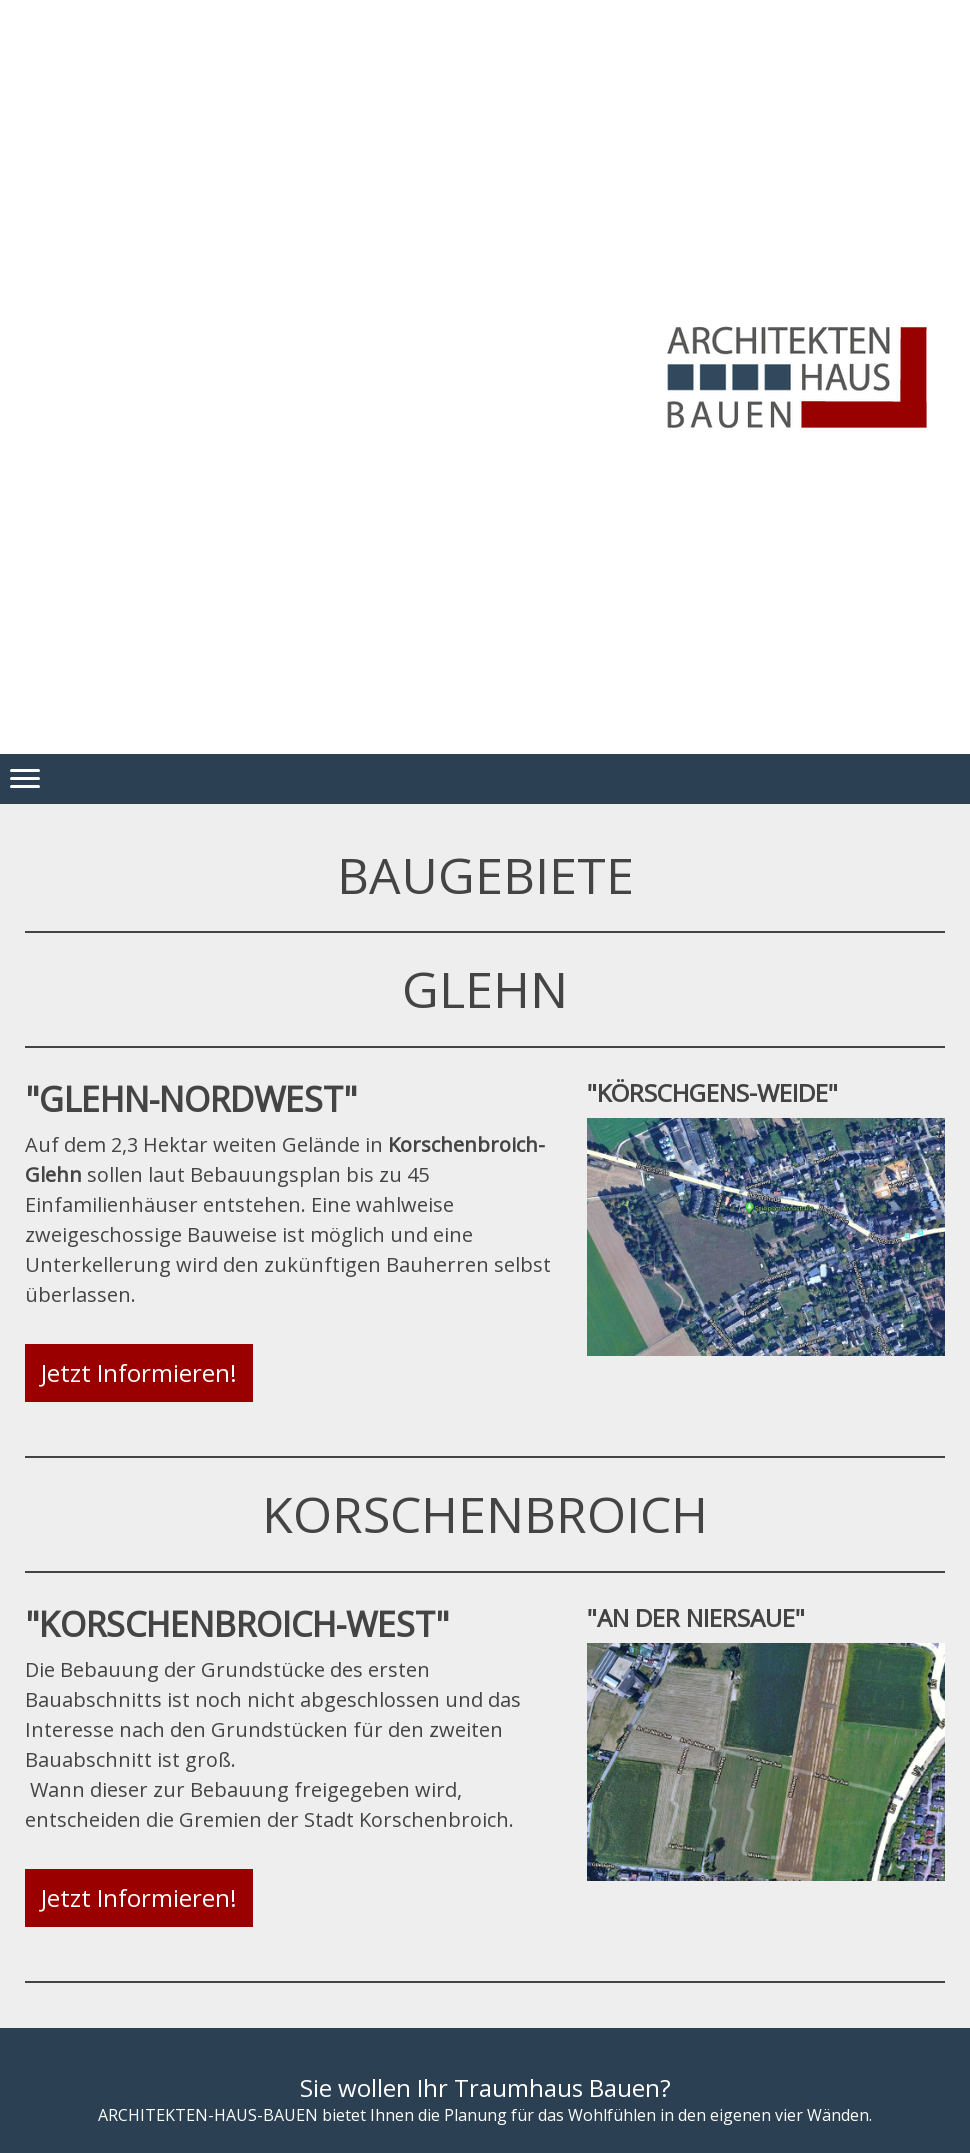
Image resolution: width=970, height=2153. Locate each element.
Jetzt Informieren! (139, 1372)
